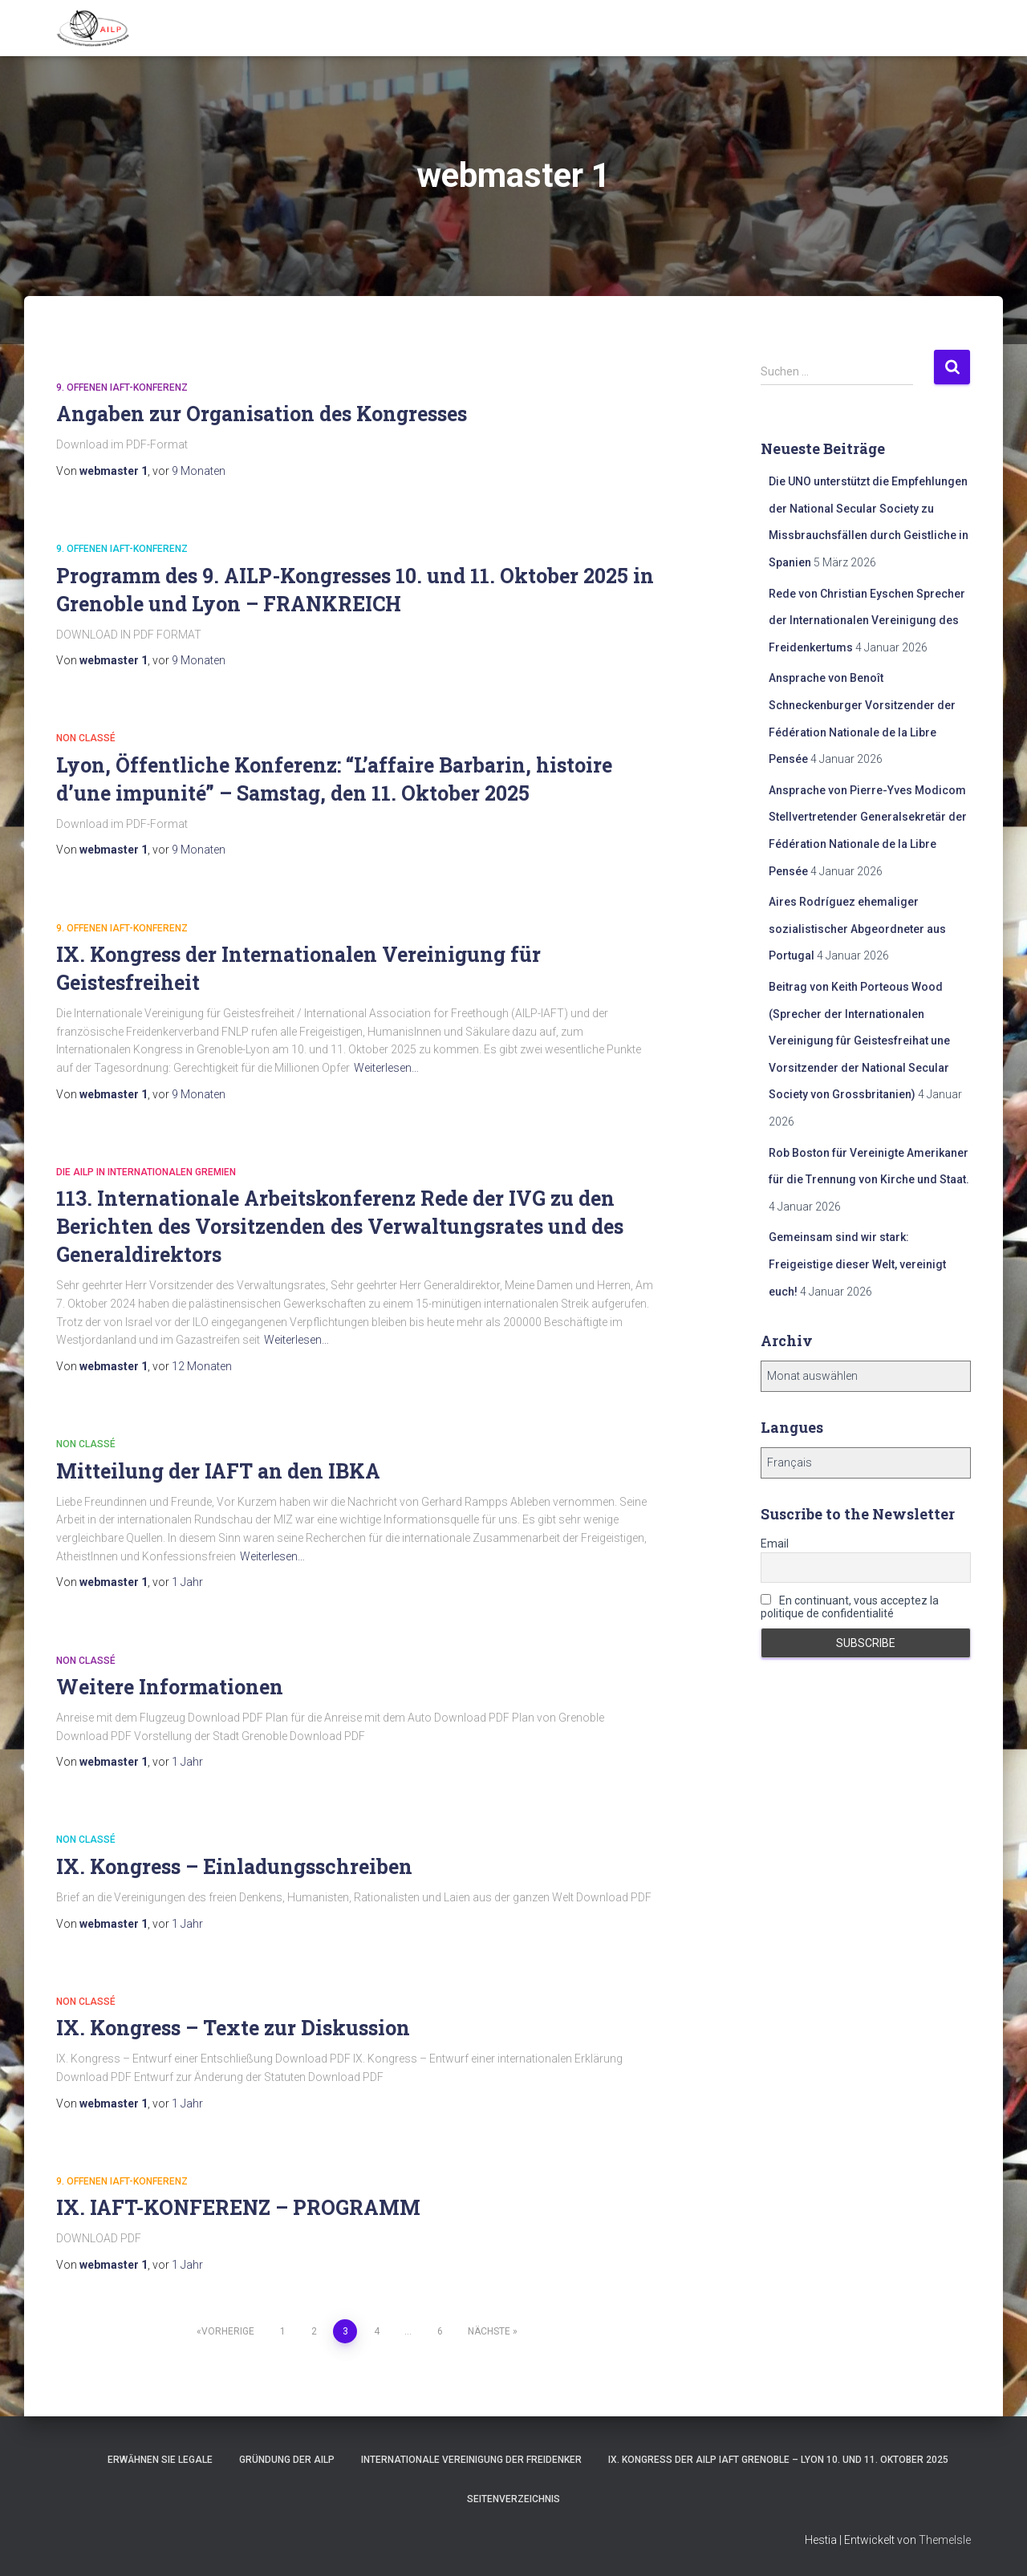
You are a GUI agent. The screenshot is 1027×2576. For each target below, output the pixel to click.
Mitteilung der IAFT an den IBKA (218, 1471)
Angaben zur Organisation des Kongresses (261, 413)
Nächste (489, 2331)
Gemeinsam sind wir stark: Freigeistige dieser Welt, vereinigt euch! (857, 1264)
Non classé (86, 738)
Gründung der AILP (287, 2459)
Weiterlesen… (386, 1067)
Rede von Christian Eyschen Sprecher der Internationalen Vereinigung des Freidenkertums (867, 620)
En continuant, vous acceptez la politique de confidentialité (850, 1607)
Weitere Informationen (169, 1686)
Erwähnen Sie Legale (160, 2459)
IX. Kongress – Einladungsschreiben (234, 1866)
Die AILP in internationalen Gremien (146, 1172)
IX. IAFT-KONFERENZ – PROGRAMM (238, 2207)
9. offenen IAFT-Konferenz (122, 387)
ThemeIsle (945, 2539)
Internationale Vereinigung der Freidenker (471, 2459)
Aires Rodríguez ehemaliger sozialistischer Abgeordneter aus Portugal (857, 928)
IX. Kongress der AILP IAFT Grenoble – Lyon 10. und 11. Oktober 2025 (778, 2459)
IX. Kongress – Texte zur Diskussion (233, 2027)
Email (775, 1543)
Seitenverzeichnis (513, 2499)
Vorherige (227, 2331)
